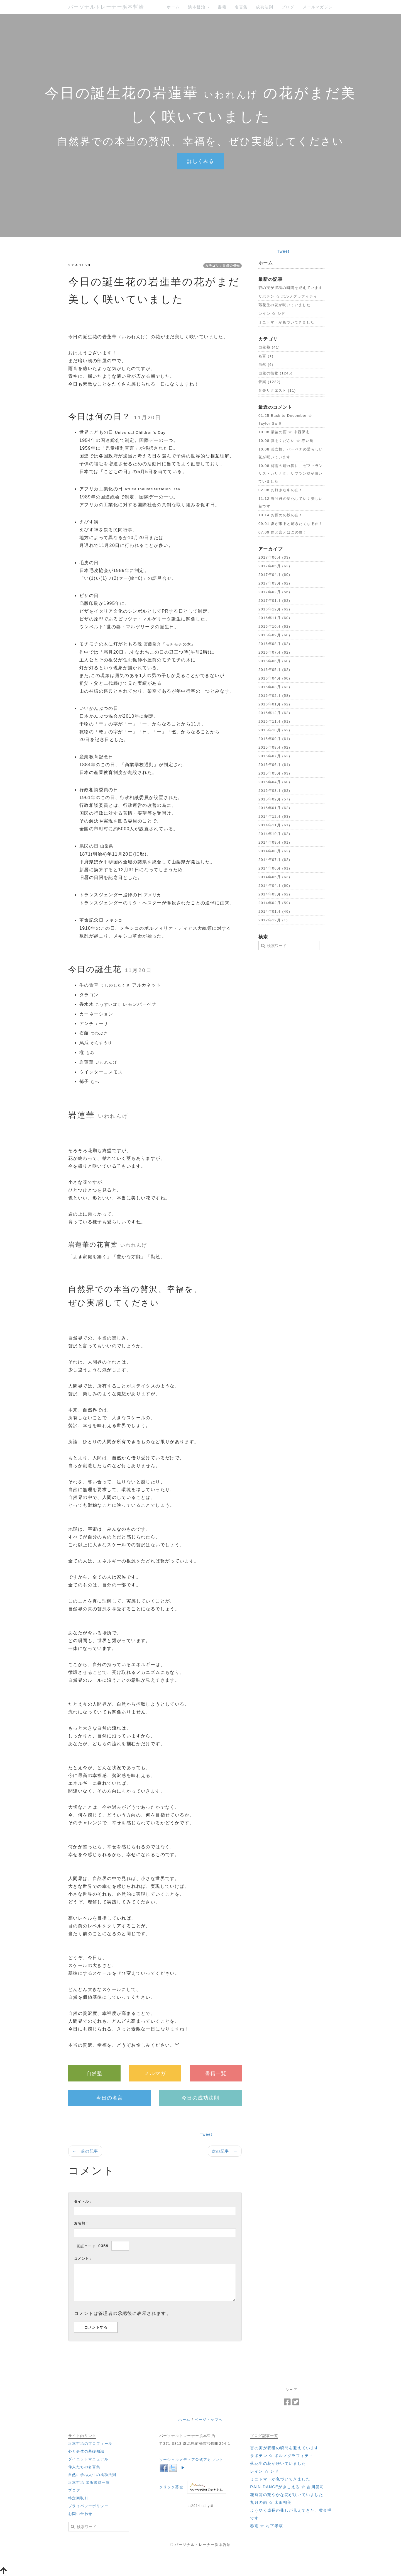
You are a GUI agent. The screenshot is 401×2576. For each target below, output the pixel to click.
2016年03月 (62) (274, 687)
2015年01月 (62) (274, 808)
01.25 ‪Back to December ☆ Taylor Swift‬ (285, 419)
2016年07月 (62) (274, 652)
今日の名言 (109, 2098)
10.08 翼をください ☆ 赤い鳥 (286, 441)
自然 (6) (265, 364)
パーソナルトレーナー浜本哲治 (106, 7)
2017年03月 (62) (274, 583)
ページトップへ (209, 2419)
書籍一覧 (216, 2073)
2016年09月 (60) (274, 635)
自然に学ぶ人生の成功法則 (92, 2475)
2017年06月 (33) (274, 557)
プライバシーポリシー (88, 2506)
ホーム (173, 7)
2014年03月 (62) (274, 894)
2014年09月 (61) (274, 842)
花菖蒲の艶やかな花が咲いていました (286, 2494)
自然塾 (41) (269, 347)
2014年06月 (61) (274, 868)
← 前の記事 (85, 2151)
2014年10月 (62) (274, 834)
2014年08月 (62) (274, 851)
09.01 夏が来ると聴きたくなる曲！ (290, 524)
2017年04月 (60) (274, 575)
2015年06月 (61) (274, 765)
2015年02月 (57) (274, 799)
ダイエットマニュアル (88, 2459)
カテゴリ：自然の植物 (222, 265)
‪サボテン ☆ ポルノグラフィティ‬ (287, 296)
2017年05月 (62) (274, 566)
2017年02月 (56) (274, 592)
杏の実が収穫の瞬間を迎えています (290, 288)
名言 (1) (265, 356)
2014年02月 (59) (274, 903)
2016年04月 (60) (274, 678)
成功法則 (264, 7)
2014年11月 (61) (274, 825)
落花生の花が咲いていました (284, 305)
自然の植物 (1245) (275, 373)
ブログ (288, 7)
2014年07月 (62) (274, 860)
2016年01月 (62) (274, 704)
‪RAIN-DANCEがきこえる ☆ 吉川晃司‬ (287, 2487)
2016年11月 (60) (274, 618)
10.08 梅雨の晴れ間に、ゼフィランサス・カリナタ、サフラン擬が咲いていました (290, 473)
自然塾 (94, 2073)
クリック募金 (171, 2487)
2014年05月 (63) (274, 877)
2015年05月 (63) (274, 773)
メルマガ (155, 2073)
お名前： (81, 2223)
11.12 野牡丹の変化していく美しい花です (290, 502)
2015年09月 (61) (274, 739)
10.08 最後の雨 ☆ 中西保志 (284, 432)
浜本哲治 (198, 7)
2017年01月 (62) (274, 600)
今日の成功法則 (200, 2098)
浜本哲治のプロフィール (90, 2443)
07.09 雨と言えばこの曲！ (282, 532)
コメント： (83, 2259)
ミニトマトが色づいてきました (286, 322)
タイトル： (83, 2202)
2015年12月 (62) (274, 713)
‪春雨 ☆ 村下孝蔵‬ (266, 2526)
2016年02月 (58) (274, 695)
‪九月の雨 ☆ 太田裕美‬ (271, 2502)
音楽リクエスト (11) (277, 390)
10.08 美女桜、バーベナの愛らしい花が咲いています (290, 453)
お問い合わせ (80, 2514)
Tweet (206, 2134)
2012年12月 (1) (273, 920)
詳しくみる (200, 161)
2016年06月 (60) (274, 661)
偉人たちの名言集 (84, 2467)
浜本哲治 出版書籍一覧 (89, 2482)
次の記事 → (225, 2151)
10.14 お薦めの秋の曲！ (280, 515)
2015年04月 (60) (274, 782)
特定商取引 (78, 2498)
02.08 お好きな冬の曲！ (280, 490)
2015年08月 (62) (274, 747)
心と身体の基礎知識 (86, 2451)
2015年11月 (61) (274, 721)
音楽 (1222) (269, 382)
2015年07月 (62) (274, 756)
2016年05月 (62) (274, 670)
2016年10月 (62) (274, 626)
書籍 (222, 7)
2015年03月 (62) (274, 790)
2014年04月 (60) (274, 885)
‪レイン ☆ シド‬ (271, 313)
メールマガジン (318, 7)
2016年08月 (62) (274, 644)
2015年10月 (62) (274, 730)
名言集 (241, 7)
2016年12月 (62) (274, 609)
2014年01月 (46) (274, 911)
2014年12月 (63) (274, 816)
